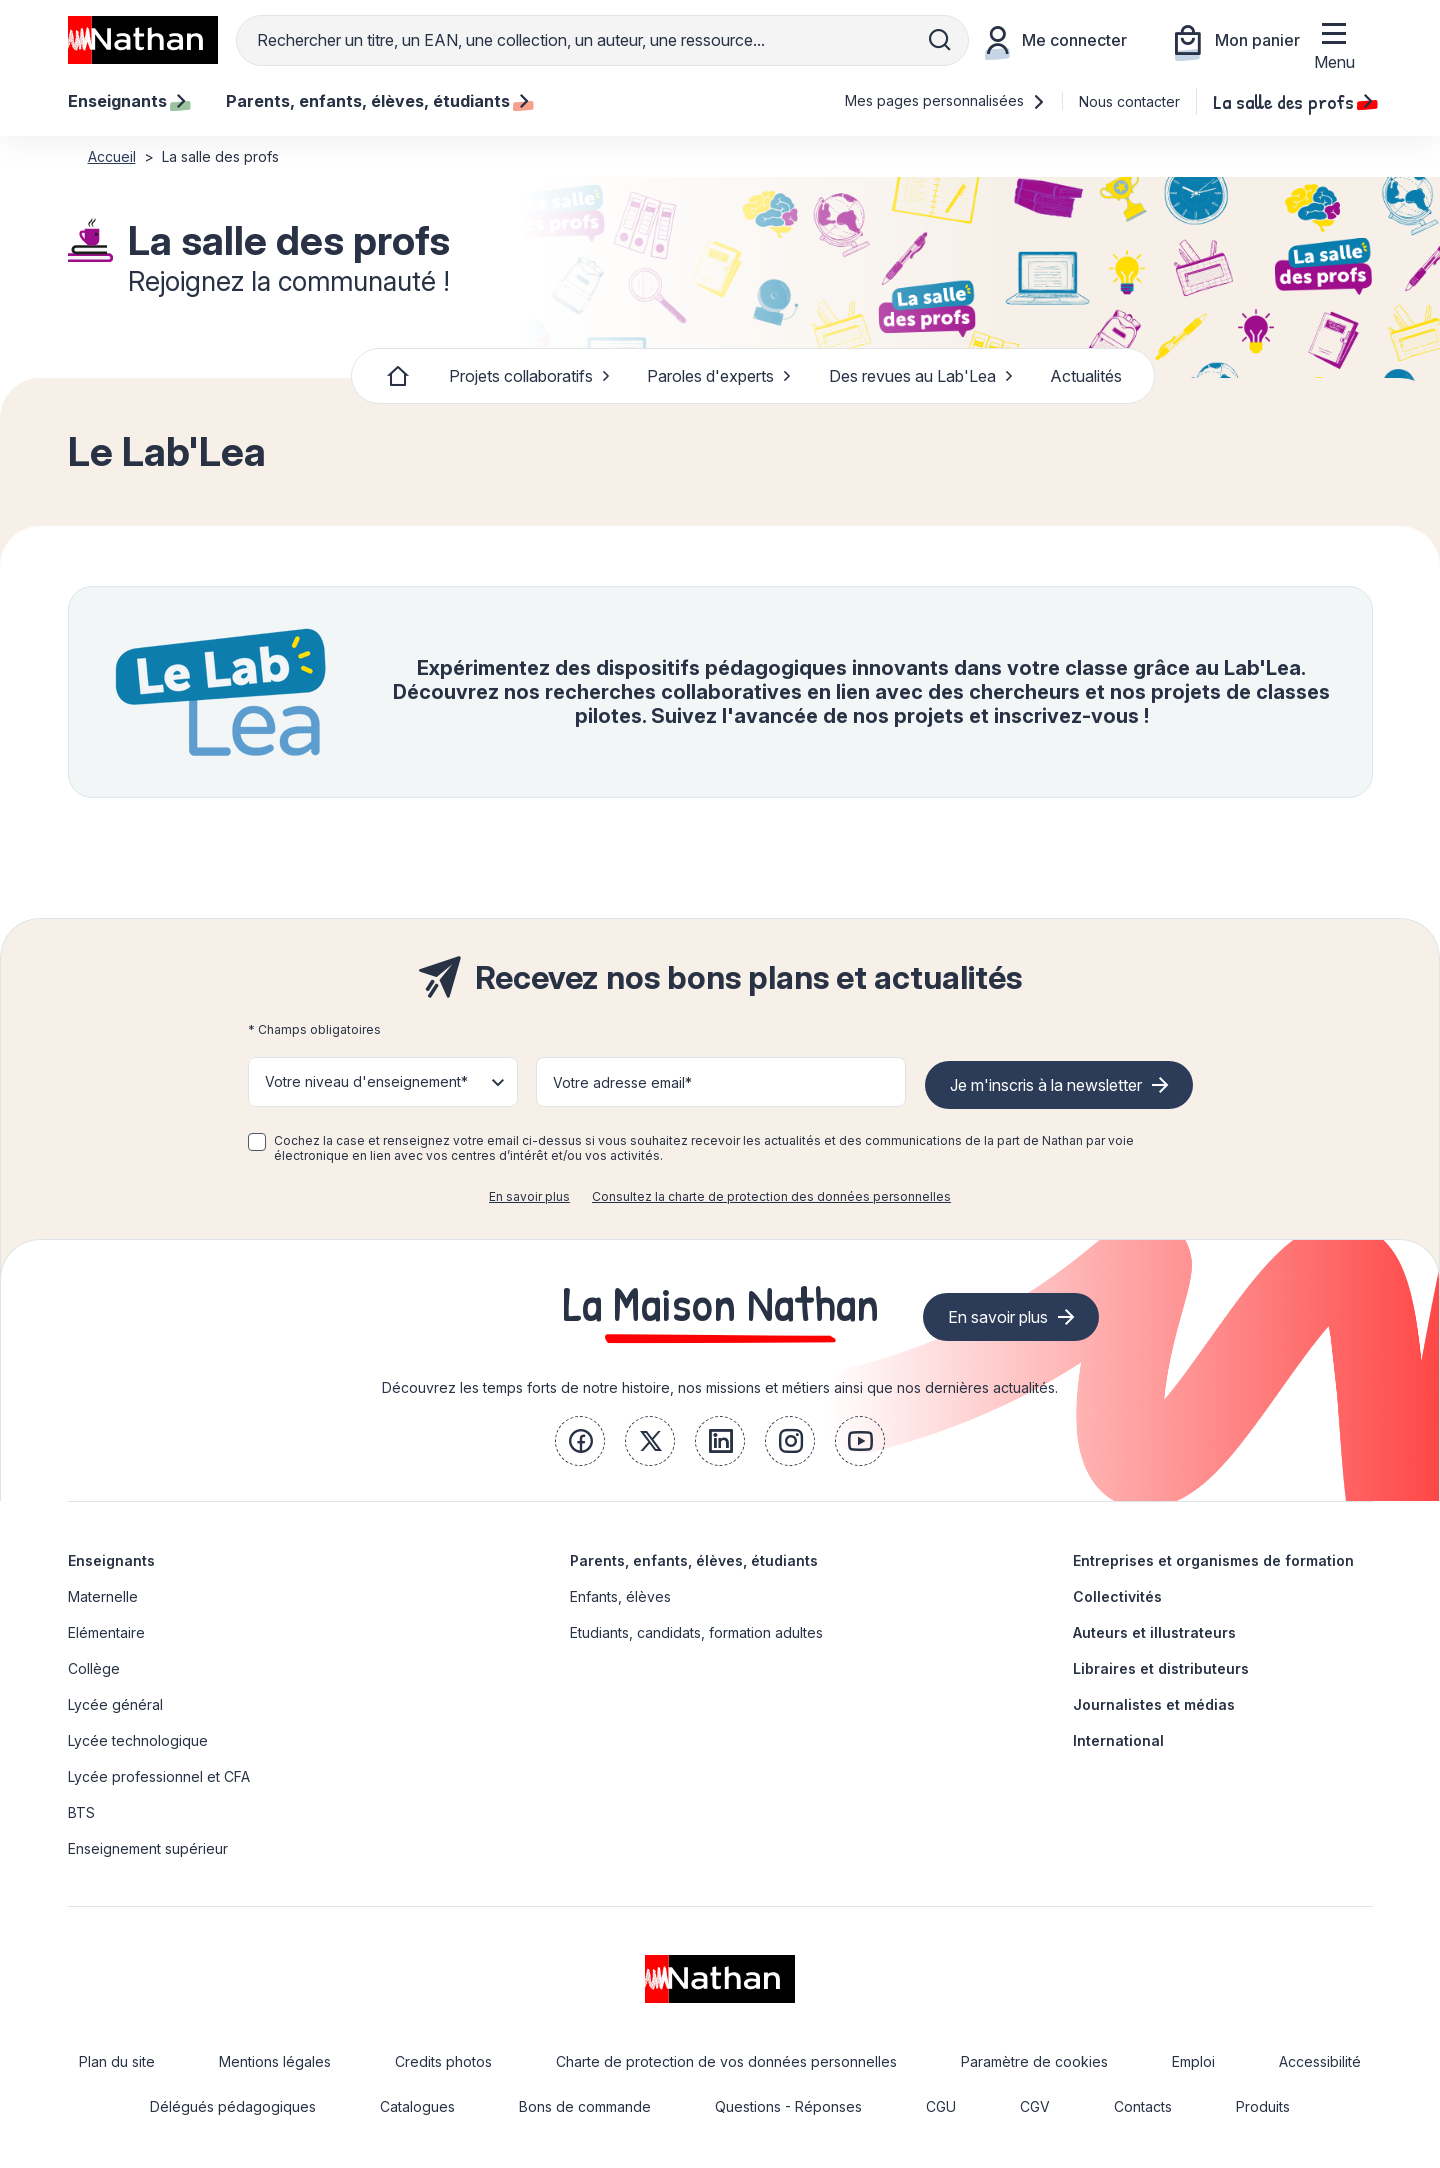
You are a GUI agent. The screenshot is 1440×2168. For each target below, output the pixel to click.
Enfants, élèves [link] (620, 1596)
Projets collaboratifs (530, 376)
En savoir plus (529, 1196)
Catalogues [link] (417, 2106)
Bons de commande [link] (585, 2106)
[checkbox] (257, 1142)
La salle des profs (1293, 101)
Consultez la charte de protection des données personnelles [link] (771, 1196)
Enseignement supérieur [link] (148, 1848)
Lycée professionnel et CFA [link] (159, 1776)
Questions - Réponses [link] (788, 2106)
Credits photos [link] (443, 2061)
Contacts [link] (1143, 2106)
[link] (580, 1441)
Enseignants (111, 1560)
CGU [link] (941, 2106)
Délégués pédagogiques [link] (233, 2106)
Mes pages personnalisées (945, 100)
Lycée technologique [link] (138, 1740)
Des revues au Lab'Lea (921, 376)
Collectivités (1117, 1596)
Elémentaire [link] (106, 1632)
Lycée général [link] (115, 1704)
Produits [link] (1263, 2106)
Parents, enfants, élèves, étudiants (694, 1560)
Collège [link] (94, 1668)
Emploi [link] (1193, 2061)
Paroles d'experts (719, 376)
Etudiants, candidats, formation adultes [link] (696, 1632)
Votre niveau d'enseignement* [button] (366, 1081)
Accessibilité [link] (1320, 2061)
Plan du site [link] (117, 2061)
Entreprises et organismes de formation (1213, 1560)
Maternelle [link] (103, 1596)
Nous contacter (1129, 101)
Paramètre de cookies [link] (1034, 2061)
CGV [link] (1035, 2106)
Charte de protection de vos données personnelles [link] (726, 2061)
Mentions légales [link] (275, 2061)
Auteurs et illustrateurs (1154, 1632)
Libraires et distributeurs (1161, 1668)
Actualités (1086, 376)
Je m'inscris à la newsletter (1046, 1085)
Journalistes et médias (1154, 1704)
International (1118, 1740)
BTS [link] (81, 1812)
